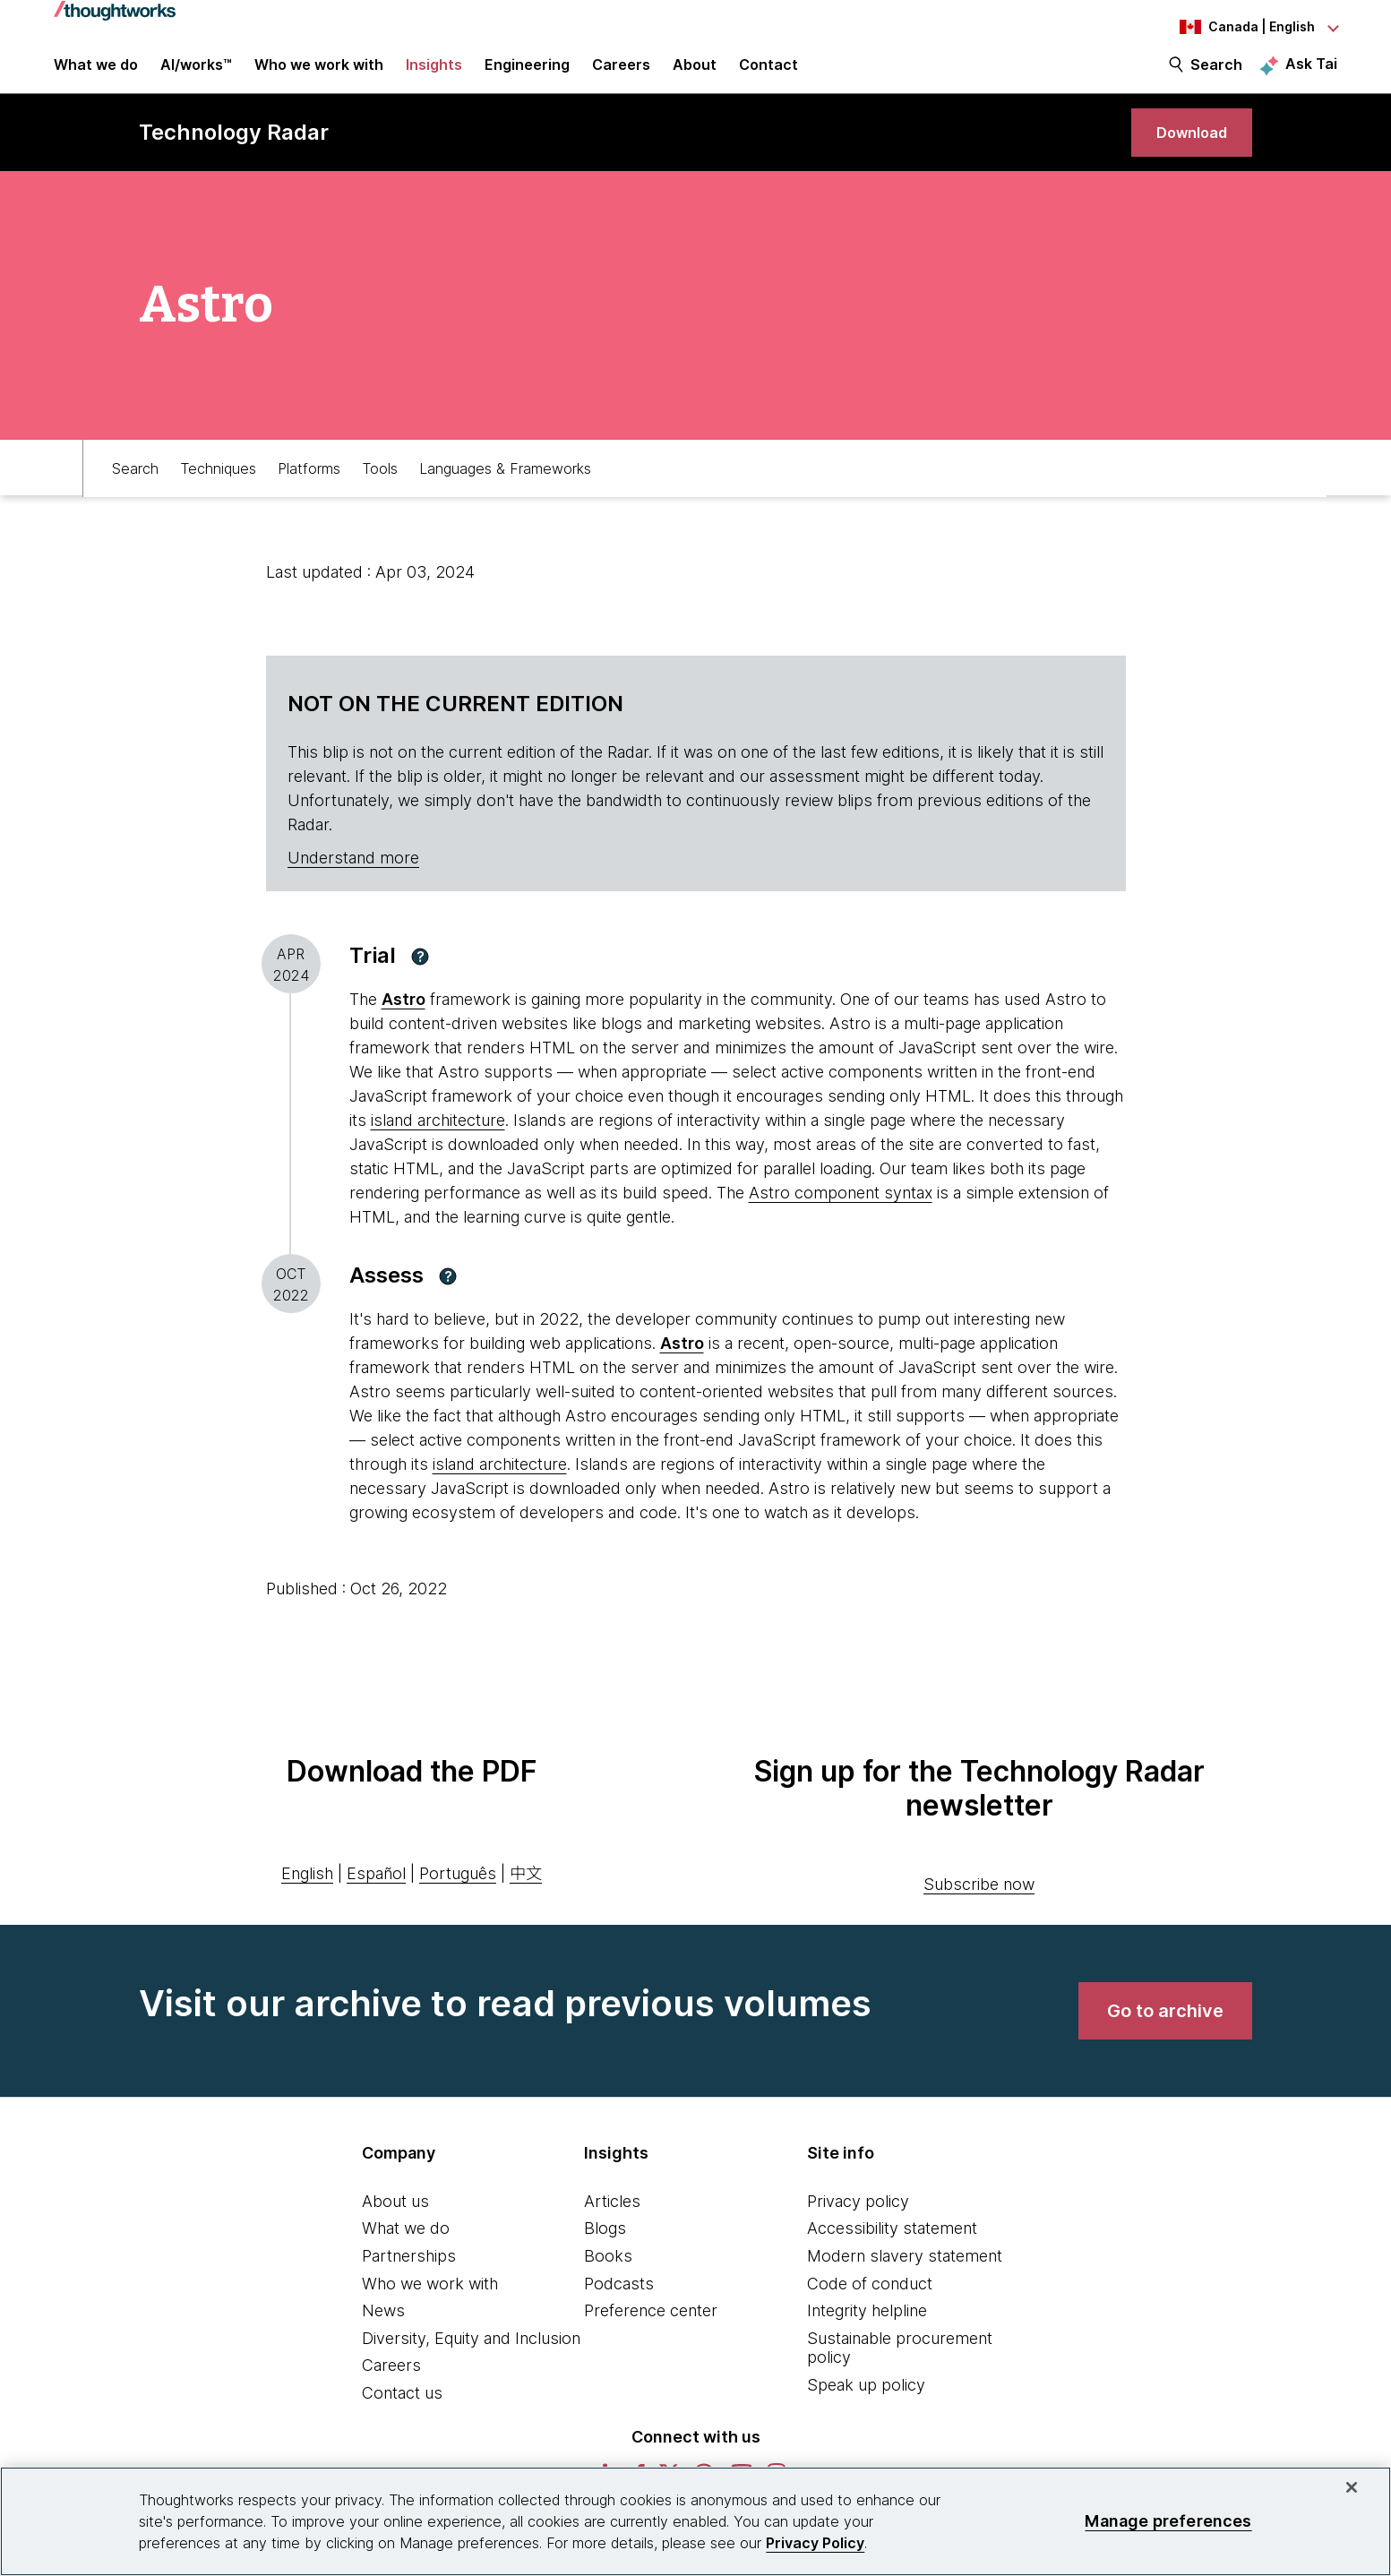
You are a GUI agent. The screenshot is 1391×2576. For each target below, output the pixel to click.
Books (608, 2279)
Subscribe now (979, 1907)
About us (395, 2224)
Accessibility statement (892, 2252)
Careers (391, 2389)
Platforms (309, 490)
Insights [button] (434, 73)
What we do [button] (96, 73)
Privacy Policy (815, 2543)
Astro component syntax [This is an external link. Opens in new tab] (840, 1216)
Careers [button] (621, 73)
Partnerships (409, 2279)
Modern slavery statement (904, 2279)
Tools (380, 490)
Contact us (402, 2416)
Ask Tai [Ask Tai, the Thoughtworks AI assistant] (1311, 73)
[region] (695, 2521)
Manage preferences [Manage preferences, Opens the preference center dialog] (1168, 2521)
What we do (406, 2252)
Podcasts (619, 2306)
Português (457, 1897)
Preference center (650, 2334)
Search (1216, 73)
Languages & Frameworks (505, 490)
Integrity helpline (867, 2334)
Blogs (605, 2252)
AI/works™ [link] (196, 73)
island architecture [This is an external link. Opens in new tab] (438, 1144)
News (383, 2334)
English (307, 1897)
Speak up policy (866, 2408)
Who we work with (430, 2306)
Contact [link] (768, 73)
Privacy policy (858, 2224)
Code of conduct (869, 2306)
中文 (526, 1897)
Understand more (353, 881)
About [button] (695, 73)
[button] (420, 980)
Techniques (218, 490)
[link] (1184, 150)
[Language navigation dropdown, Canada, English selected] (1238, 27)
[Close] (1351, 2487)
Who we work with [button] (318, 73)
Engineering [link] (527, 73)
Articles (612, 2224)
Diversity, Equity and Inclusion (471, 2361)
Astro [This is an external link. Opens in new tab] (403, 1023)
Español (376, 1897)
